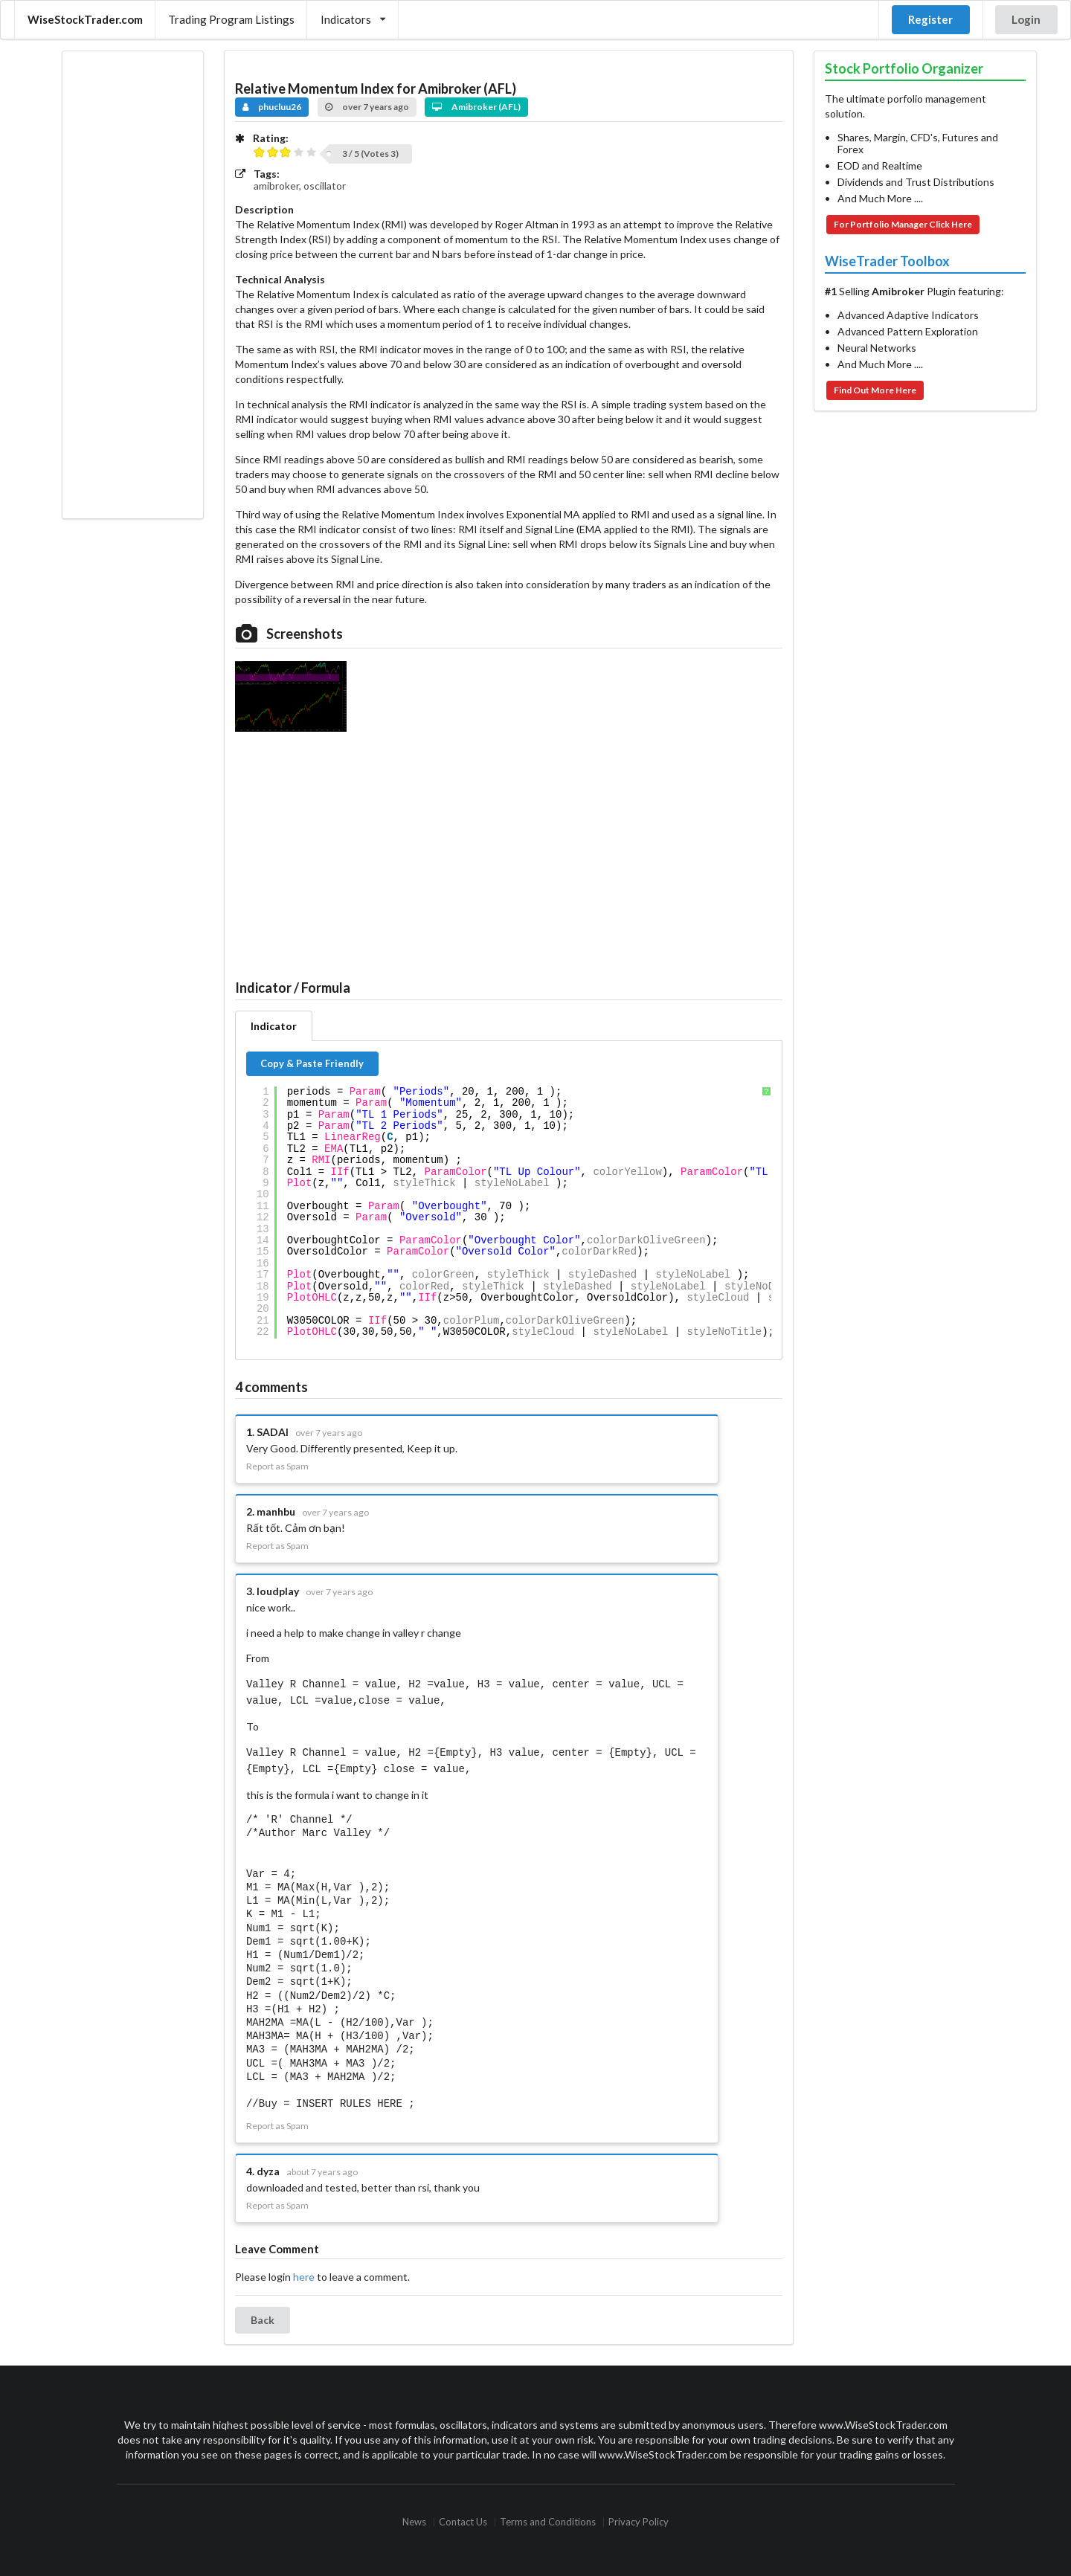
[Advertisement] (132, 285)
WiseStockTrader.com (85, 19)
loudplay (278, 1591)
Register (930, 19)
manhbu (276, 1511)
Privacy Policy (638, 2516)
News (414, 2516)
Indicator (274, 1026)
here (304, 2270)
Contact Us (463, 2516)
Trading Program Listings (231, 19)
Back (262, 2314)
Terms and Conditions (548, 2516)
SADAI (273, 1432)
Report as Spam (277, 1466)
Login (1026, 19)
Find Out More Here (875, 390)
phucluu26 (272, 106)
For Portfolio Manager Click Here (903, 224)
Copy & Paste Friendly (312, 1063)
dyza (268, 2165)
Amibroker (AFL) (476, 106)
